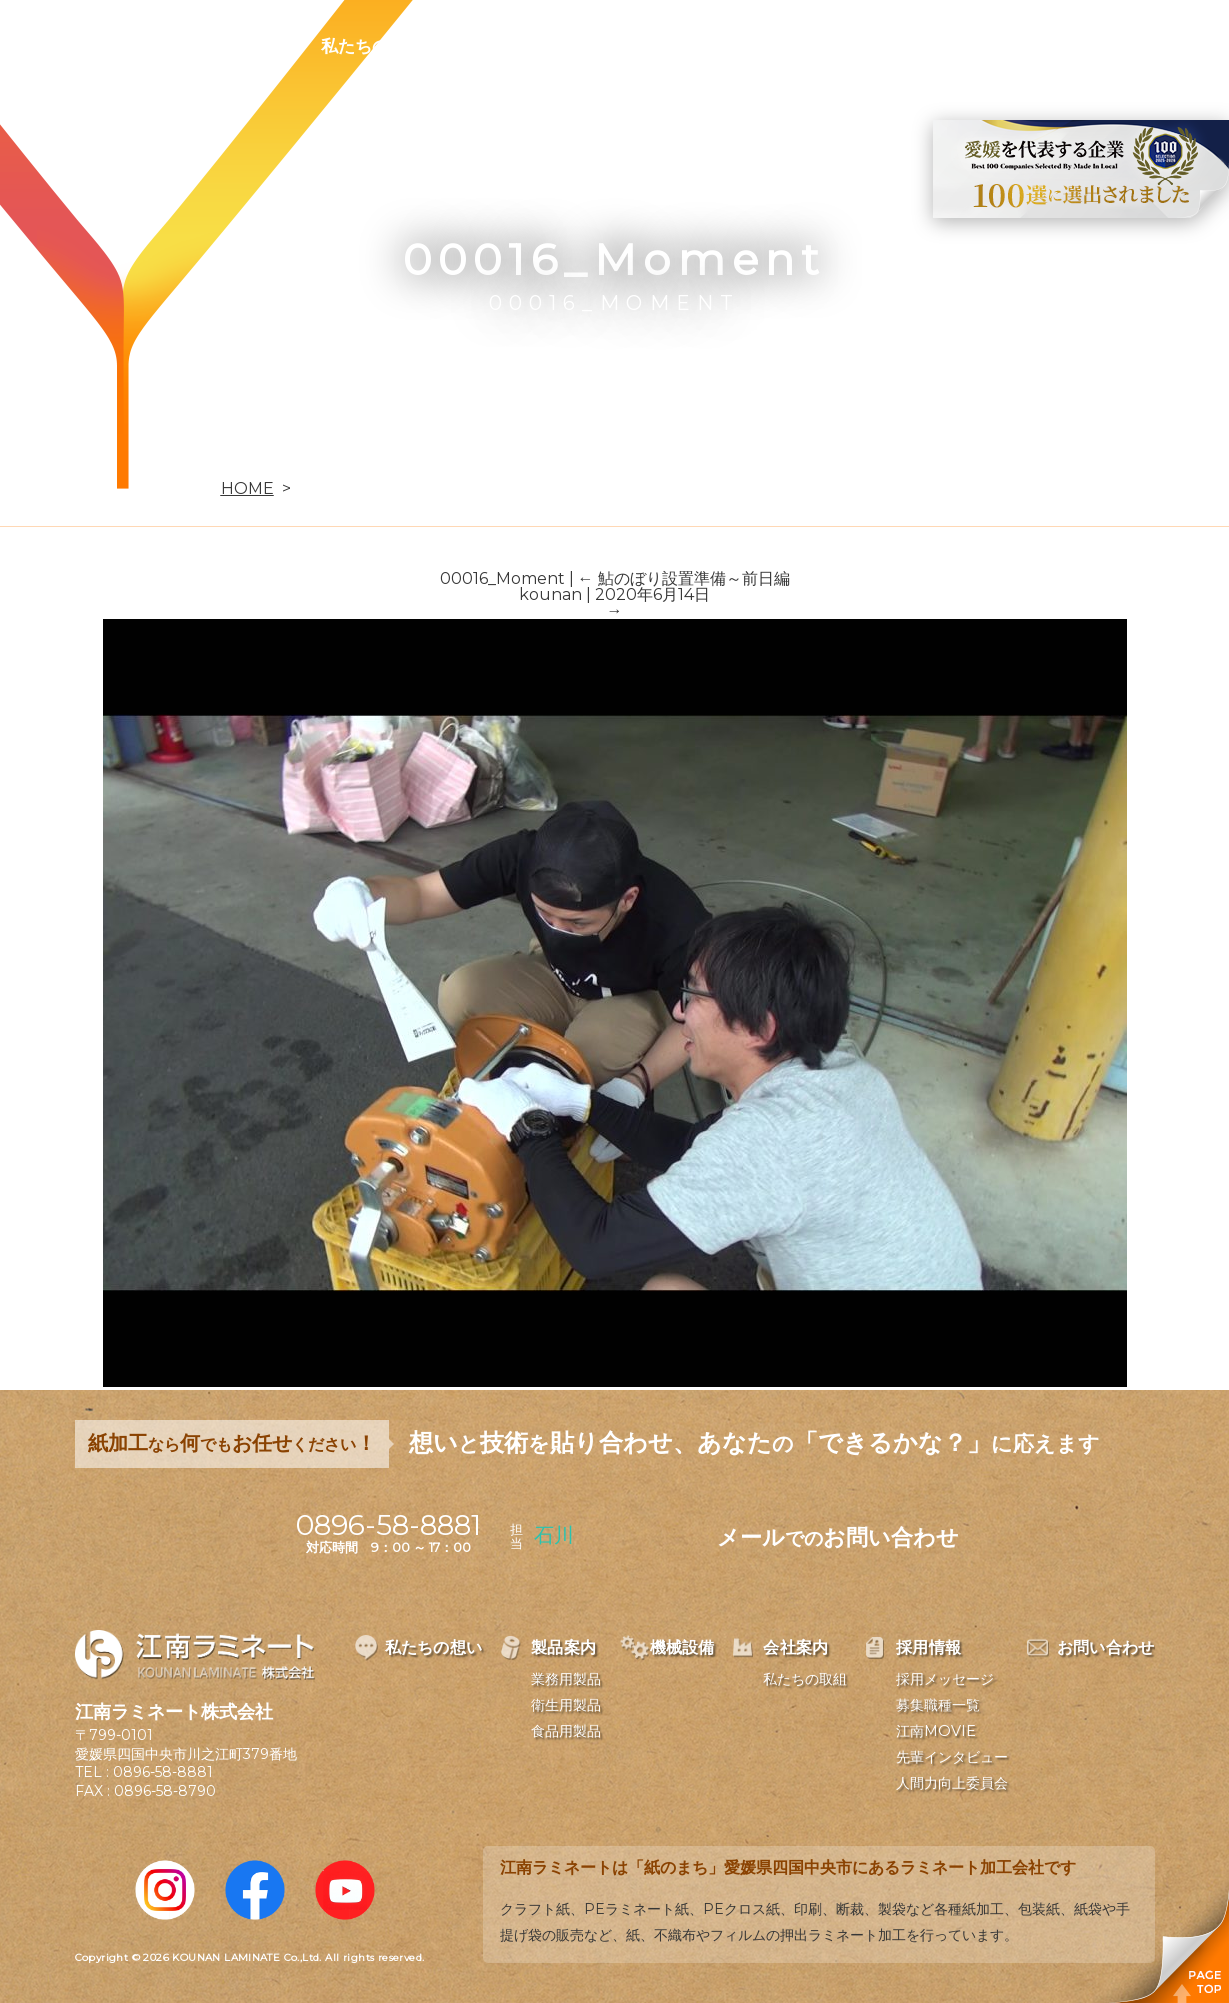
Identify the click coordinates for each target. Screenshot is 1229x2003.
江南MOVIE (936, 1731)
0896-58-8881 (163, 1772)
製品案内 (505, 46)
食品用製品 (566, 1731)
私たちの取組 (805, 1679)
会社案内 (737, 46)
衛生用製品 (566, 1705)
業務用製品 (566, 1679)
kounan (550, 594)
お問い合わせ (986, 46)
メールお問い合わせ (838, 1537)
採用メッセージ (945, 1679)
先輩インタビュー (952, 1757)
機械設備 (621, 46)
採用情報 (853, 46)
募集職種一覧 (938, 1705)
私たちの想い (372, 46)
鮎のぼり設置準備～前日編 (684, 578)
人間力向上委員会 (952, 1783)
